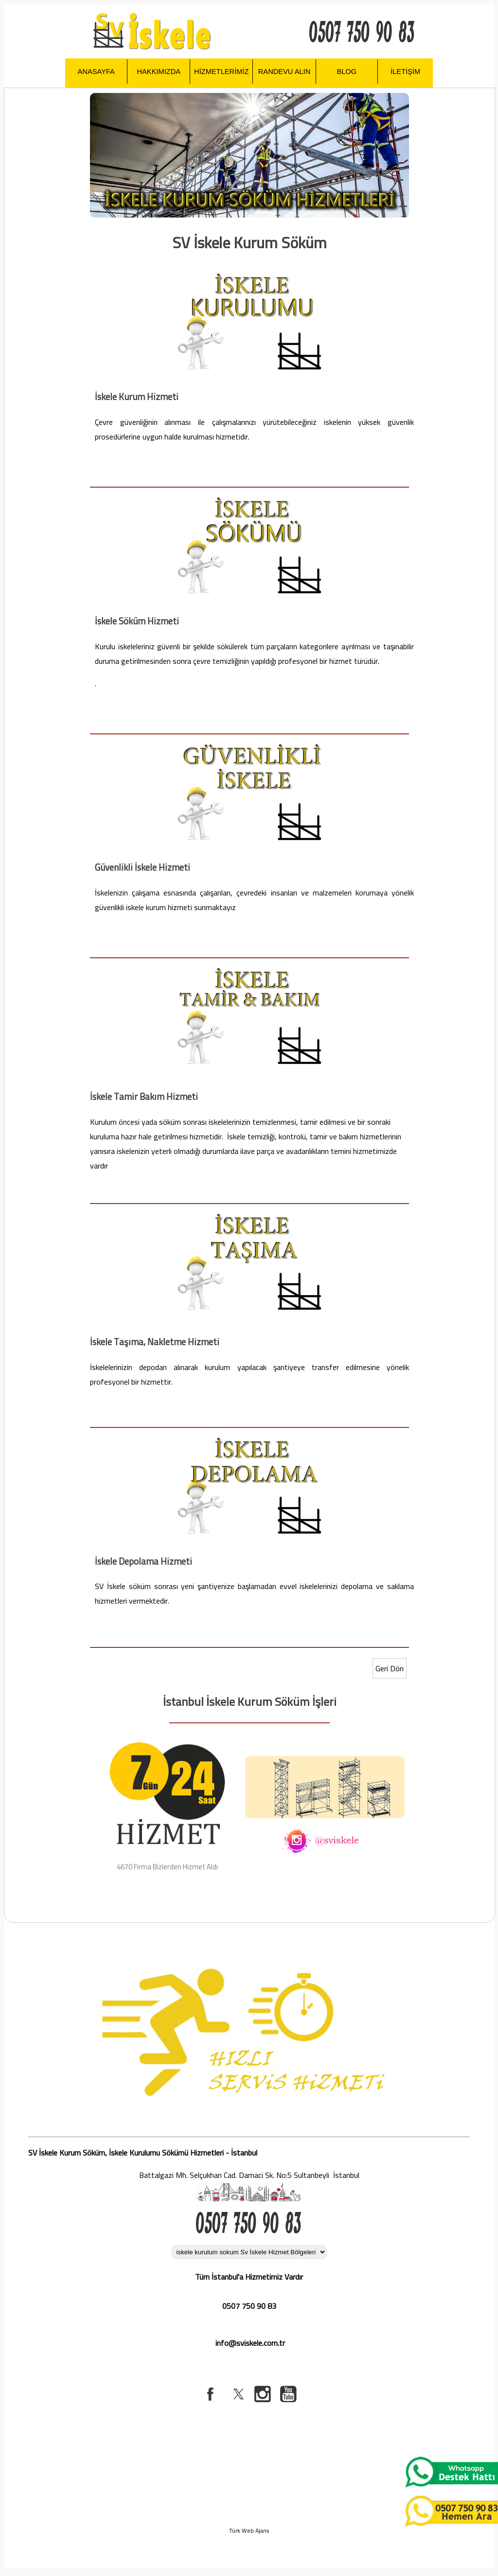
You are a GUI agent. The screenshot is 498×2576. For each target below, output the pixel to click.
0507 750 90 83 (249, 2306)
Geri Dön (389, 1668)
